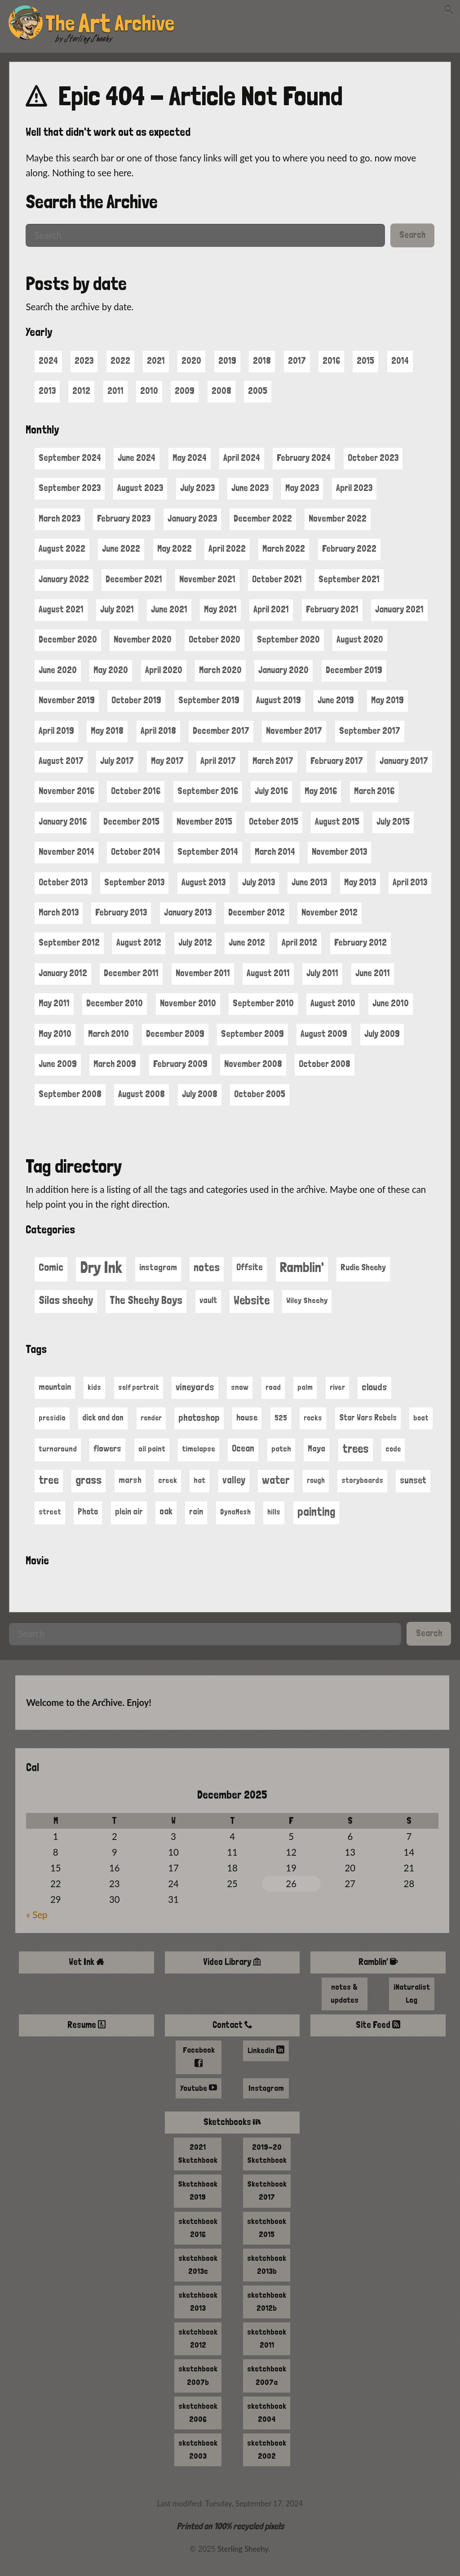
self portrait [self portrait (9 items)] (138, 1387)
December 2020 (68, 639)
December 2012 (256, 912)
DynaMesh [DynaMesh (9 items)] (235, 1511)
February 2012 (360, 942)
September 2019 (208, 700)
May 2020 (110, 670)
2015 (365, 360)
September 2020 (288, 639)
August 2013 (203, 882)
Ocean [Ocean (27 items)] (243, 1448)
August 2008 (141, 1094)
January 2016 (63, 821)
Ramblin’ (378, 1961)
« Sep (36, 1914)
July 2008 (199, 1094)
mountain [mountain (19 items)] (55, 1387)
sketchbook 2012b (266, 2301)
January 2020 (283, 670)
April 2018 (158, 730)
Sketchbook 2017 (267, 2190)
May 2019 (387, 700)
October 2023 (373, 457)
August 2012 (138, 942)
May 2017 (167, 760)
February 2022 (349, 548)
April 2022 (227, 548)
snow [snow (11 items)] (239, 1387)
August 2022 (62, 548)
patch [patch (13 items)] (281, 1448)
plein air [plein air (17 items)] (129, 1511)
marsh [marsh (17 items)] (130, 1480)
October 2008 (324, 1063)
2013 (47, 390)
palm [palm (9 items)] (305, 1387)
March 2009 (114, 1063)
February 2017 (336, 760)
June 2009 (58, 1063)
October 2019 (136, 700)
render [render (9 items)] (151, 1417)
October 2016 (135, 791)
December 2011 (131, 973)
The (62, 23)
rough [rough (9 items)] (316, 1480)
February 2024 (304, 457)
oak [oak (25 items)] (165, 1511)
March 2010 (108, 1033)
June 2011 (372, 973)
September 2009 (252, 1033)
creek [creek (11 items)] (167, 1480)
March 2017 (272, 760)
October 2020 (214, 639)
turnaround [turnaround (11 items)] (58, 1448)
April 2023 (354, 487)
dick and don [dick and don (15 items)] (103, 1417)
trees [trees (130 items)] (355, 1448)
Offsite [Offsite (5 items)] (249, 1267)
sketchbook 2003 (197, 2449)
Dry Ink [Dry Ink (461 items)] (101, 1267)
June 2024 (136, 457)
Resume (86, 2024)
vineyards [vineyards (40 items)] (195, 1387)
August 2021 (61, 609)
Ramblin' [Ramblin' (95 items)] (302, 1267)
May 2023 (302, 487)
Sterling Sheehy (89, 39)
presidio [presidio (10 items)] (52, 1417)
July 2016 (271, 791)
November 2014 (66, 851)
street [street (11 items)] (50, 1511)
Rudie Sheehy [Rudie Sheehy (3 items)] (363, 1267)
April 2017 (218, 760)
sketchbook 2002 (266, 2449)
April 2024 (241, 457)
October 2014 (135, 851)
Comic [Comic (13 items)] (51, 1267)
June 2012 (247, 942)
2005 (257, 390)
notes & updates (344, 1993)
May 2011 (54, 1003)
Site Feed (378, 2024)
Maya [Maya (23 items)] (316, 1448)
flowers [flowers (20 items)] (107, 1448)
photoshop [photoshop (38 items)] (199, 1417)
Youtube (198, 2088)
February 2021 (332, 609)
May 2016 (321, 791)
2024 (48, 360)
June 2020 (58, 670)
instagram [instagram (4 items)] (158, 1267)
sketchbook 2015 (266, 2227)
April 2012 (299, 942)
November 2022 (338, 518)
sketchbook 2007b (197, 2375)
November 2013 (339, 851)
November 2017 (294, 730)
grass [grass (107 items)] (88, 1480)
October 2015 (273, 821)
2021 (156, 360)
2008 (221, 390)
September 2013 (134, 882)
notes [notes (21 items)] (207, 1267)
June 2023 (250, 487)
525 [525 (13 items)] (280, 1417)
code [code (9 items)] (393, 1448)
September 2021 (349, 579)
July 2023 (197, 487)
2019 (227, 360)
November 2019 (67, 700)
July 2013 (258, 882)
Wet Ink (86, 1961)
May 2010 (55, 1033)
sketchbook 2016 (197, 2227)
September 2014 (207, 851)
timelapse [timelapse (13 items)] (198, 1448)
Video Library (232, 1961)
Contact (232, 2024)
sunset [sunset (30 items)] (413, 1480)
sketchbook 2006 (197, 2412)
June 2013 (309, 882)
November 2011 (203, 973)
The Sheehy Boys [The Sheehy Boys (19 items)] (146, 1300)
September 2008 (70, 1094)
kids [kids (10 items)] (94, 1387)
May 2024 (189, 457)
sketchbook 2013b (266, 2264)
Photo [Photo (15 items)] (88, 1511)
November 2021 (207, 579)
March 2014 (275, 851)
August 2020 (359, 639)
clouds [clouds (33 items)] (374, 1387)
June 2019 (336, 700)
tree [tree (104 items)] (49, 1480)
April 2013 (410, 882)
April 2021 (271, 609)
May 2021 (220, 609)
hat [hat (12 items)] (199, 1480)
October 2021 (277, 579)
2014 (400, 360)
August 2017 (61, 760)
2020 (191, 360)
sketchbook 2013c (197, 2264)
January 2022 (64, 579)
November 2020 (143, 639)
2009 (185, 390)
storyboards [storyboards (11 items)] (362, 1480)
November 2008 (253, 1063)
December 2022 (263, 518)
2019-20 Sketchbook (267, 2153)
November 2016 (66, 791)
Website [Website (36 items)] (252, 1300)
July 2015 (393, 821)
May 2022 (174, 548)
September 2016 (207, 791)
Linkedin (266, 2050)
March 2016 (374, 791)
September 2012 (69, 942)
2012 (81, 390)
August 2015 (337, 821)
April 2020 (163, 670)
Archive (144, 23)
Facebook (199, 2056)
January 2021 (399, 609)
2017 (297, 360)
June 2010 (390, 1003)
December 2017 (221, 730)
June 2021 (169, 609)
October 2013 (63, 882)
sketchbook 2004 (266, 2412)
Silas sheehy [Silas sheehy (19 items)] (66, 1300)
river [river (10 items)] (337, 1387)
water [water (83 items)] (276, 1480)
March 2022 (283, 548)
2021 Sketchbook (197, 2153)
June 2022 (121, 548)
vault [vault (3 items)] (208, 1300)
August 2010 (332, 1003)
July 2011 (322, 973)
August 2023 (140, 487)
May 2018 (107, 730)
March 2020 (220, 670)
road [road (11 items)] (273, 1387)
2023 (84, 360)
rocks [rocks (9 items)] (313, 1417)
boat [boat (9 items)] (421, 1417)
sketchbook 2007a (266, 2375)
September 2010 (263, 1003)
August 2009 (324, 1033)
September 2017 (369, 730)
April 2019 (56, 730)
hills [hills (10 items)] (273, 1511)
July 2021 (117, 609)
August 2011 (268, 973)
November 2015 (204, 821)
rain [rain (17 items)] (196, 1511)
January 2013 (188, 912)
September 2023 (70, 487)
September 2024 (70, 457)
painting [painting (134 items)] (316, 1511)
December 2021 (134, 579)
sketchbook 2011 (266, 2338)
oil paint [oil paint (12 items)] (151, 1448)
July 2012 (195, 942)
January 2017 (404, 760)
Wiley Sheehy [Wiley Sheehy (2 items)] (306, 1300)
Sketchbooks (232, 2121)
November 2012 (329, 912)
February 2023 (123, 518)
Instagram (266, 2088)
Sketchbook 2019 (197, 2190)
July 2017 (117, 760)
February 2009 (180, 1063)
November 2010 (188, 1003)
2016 (331, 360)
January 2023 (192, 518)
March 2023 (59, 518)
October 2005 (259, 1094)
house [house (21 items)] (246, 1417)
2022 (120, 360)
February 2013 (121, 912)
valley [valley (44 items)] (233, 1480)
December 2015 (131, 821)
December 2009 (175, 1033)
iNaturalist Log (412, 1993)
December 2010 (114, 1003)
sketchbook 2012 (197, 2338)
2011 (115, 390)
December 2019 (354, 670)
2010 (149, 390)
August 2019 (278, 700)
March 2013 (59, 912)
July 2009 (382, 1033)
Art (97, 23)
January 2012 (63, 973)
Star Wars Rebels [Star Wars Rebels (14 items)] (368, 1417)
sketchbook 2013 (197, 2301)
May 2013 (360, 882)
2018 (262, 360)
